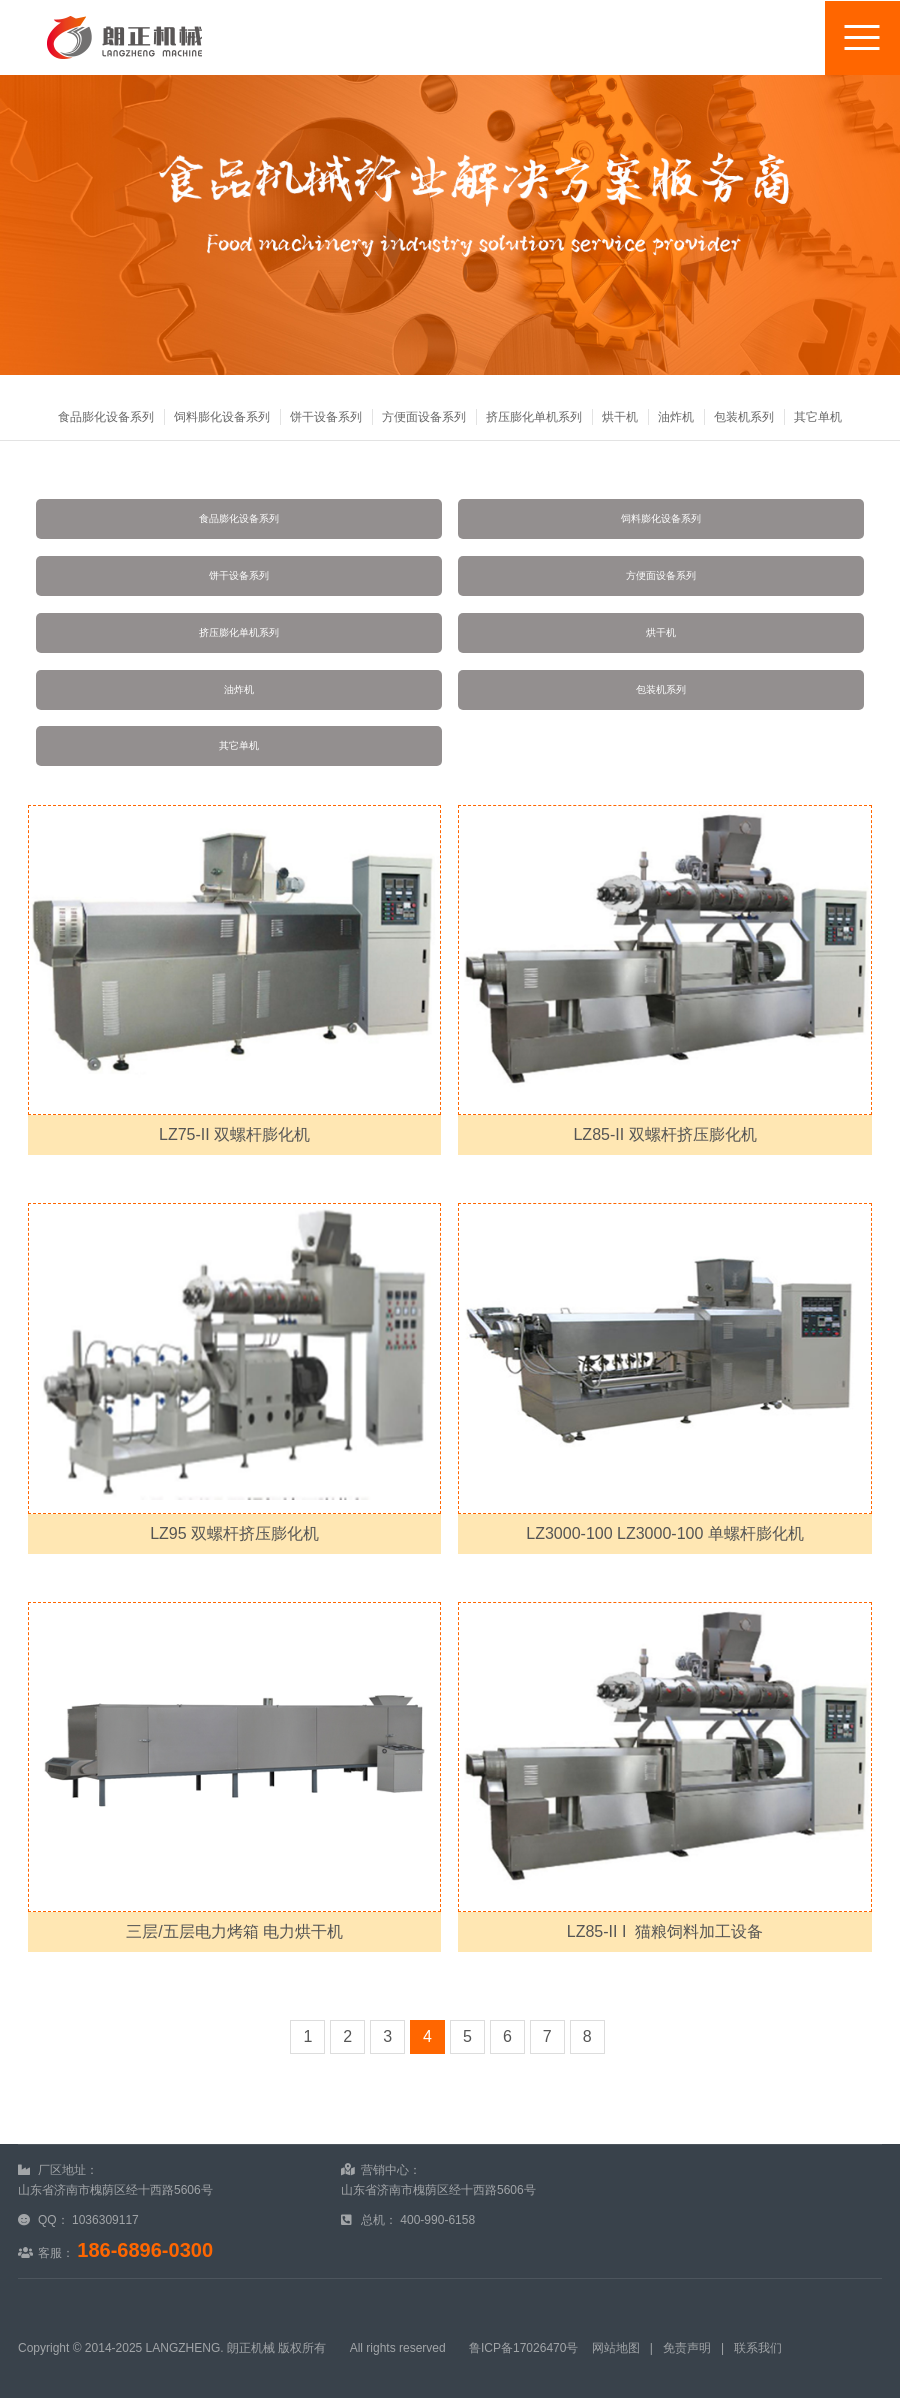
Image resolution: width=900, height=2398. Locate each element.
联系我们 (758, 2348)
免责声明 (687, 2348)
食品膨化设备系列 (106, 417)
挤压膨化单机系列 (534, 417)
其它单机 (818, 417)
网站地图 (616, 2348)
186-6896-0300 (145, 2250)
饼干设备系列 (326, 417)
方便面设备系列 (424, 417)
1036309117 (105, 2220)
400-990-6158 (437, 2220)
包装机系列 (744, 417)
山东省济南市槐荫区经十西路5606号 (115, 2190)
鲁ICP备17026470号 (523, 2348)
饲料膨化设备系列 (222, 417)
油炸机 (676, 417)
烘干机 (620, 417)
